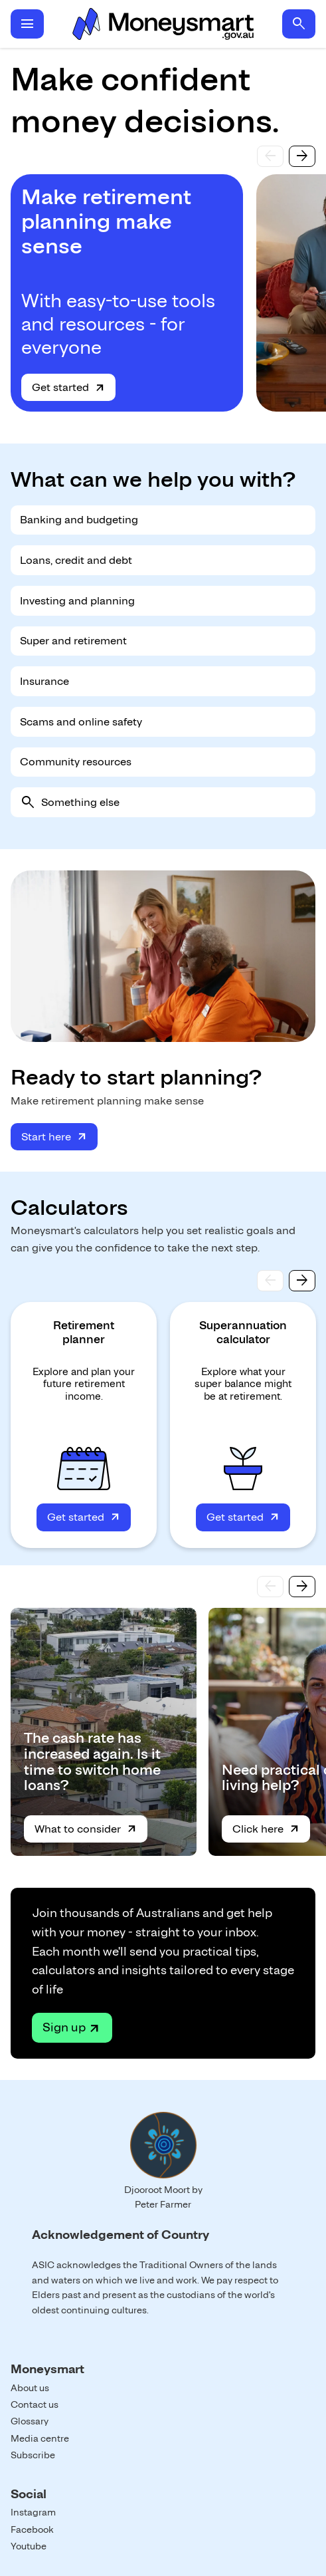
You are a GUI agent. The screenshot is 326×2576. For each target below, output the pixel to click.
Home (163, 24)
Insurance (44, 681)
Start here (46, 1136)
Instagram (33, 2512)
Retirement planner (83, 1332)
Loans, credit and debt (76, 560)
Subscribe (33, 2455)
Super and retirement (73, 640)
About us (30, 2388)
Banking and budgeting (79, 519)
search (299, 24)
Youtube (28, 2546)
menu (27, 24)
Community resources (75, 761)
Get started (60, 387)
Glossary (29, 2421)
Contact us (34, 2404)
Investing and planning (77, 600)
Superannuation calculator (243, 1332)
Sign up (64, 2027)
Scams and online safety (81, 721)
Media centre (40, 2438)
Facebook (32, 2529)
